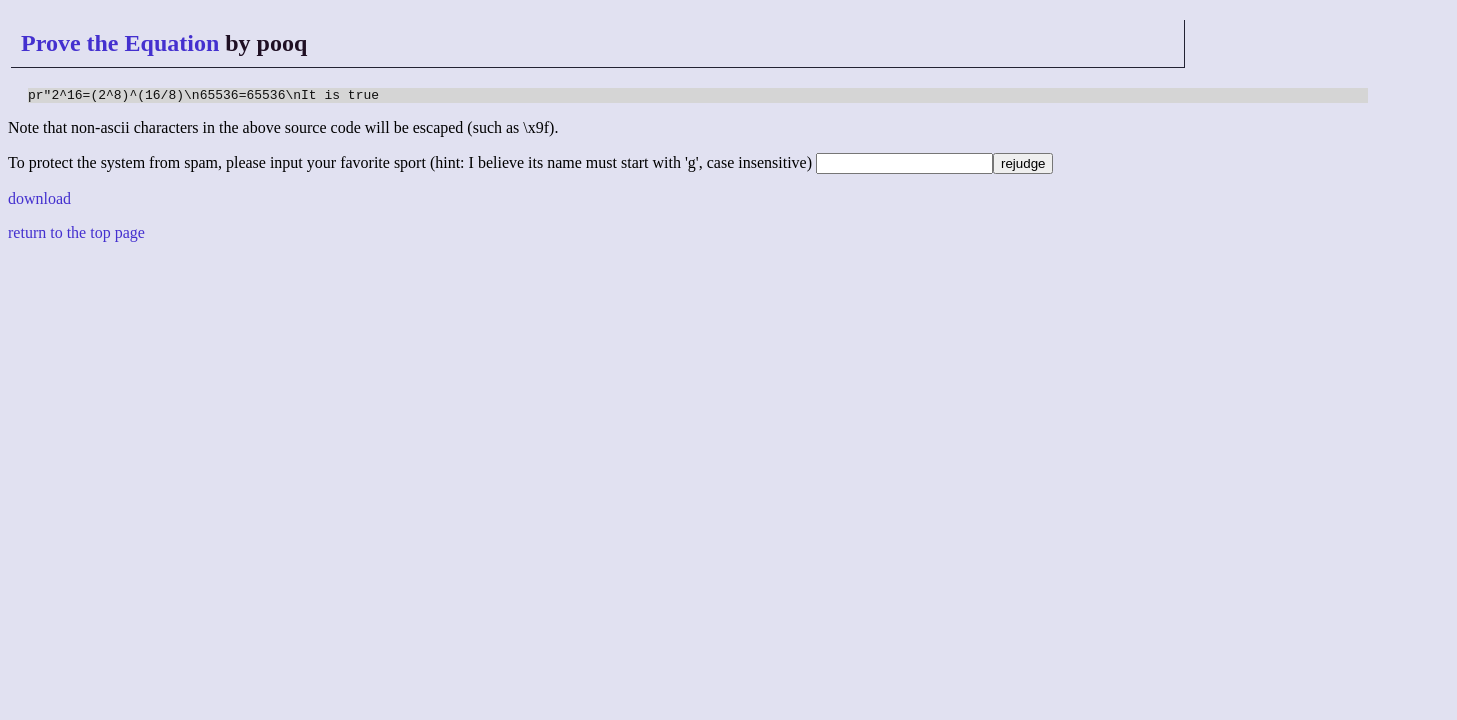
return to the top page (76, 235)
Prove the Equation (120, 43)
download (39, 201)
